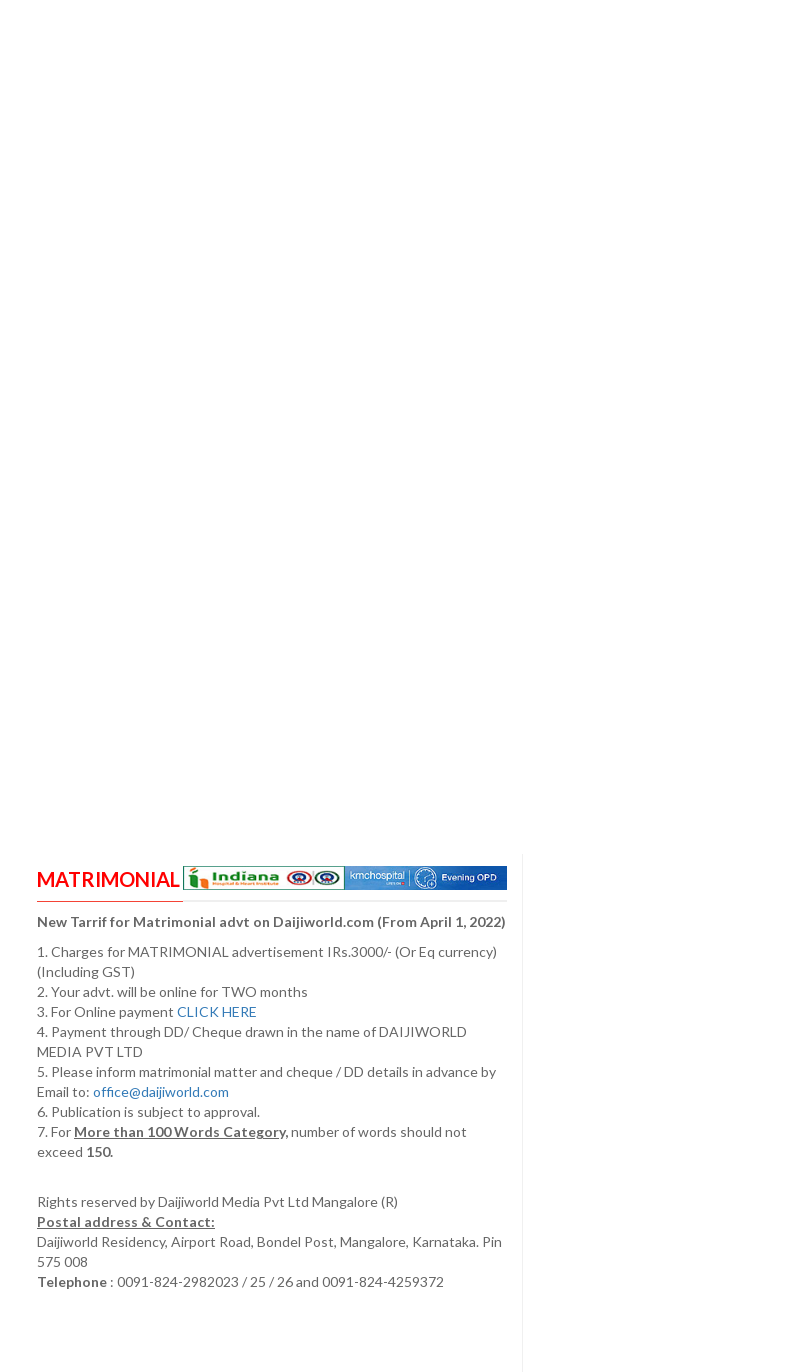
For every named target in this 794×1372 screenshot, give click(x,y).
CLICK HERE (218, 1011)
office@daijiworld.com (162, 1091)
